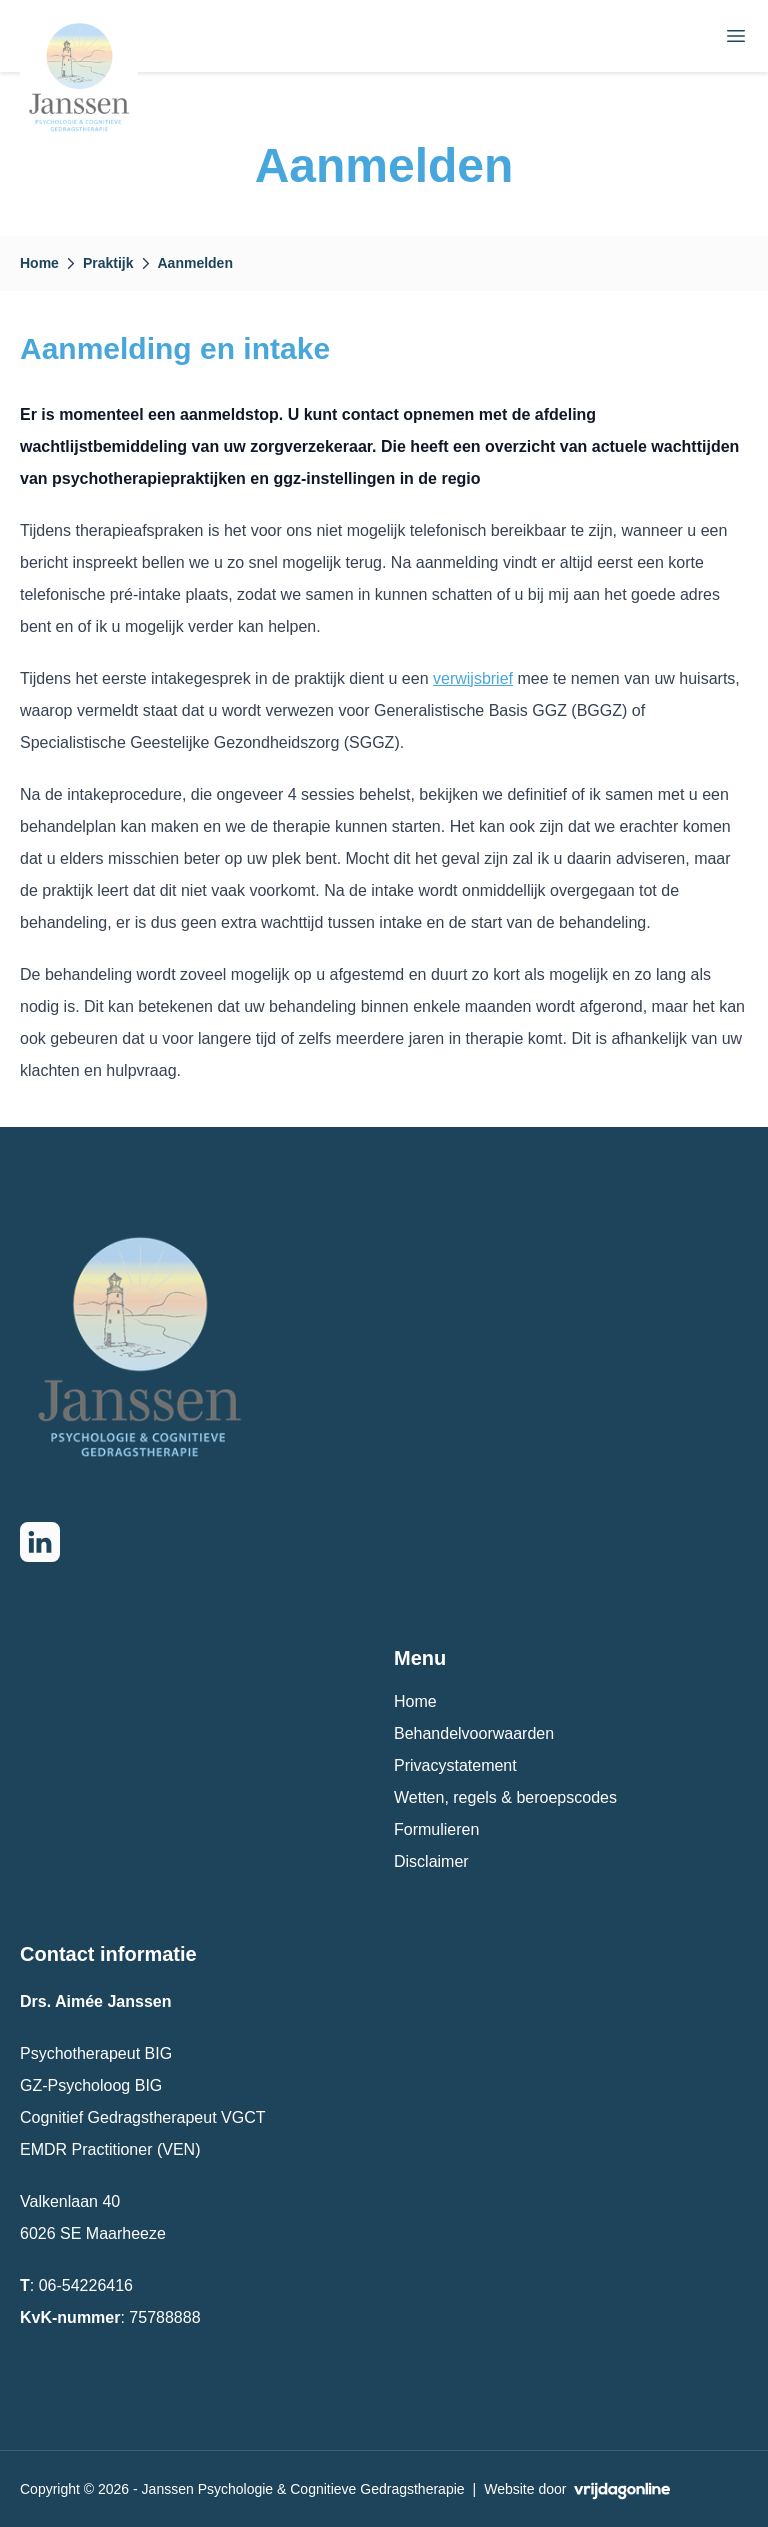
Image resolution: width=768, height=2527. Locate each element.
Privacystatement (455, 1765)
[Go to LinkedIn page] (40, 1542)
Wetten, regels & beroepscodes (505, 1797)
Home (415, 1701)
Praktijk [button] (108, 263)
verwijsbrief (473, 678)
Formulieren (436, 1829)
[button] (80, 36)
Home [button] (39, 263)
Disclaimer (431, 1861)
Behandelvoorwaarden (474, 1733)
